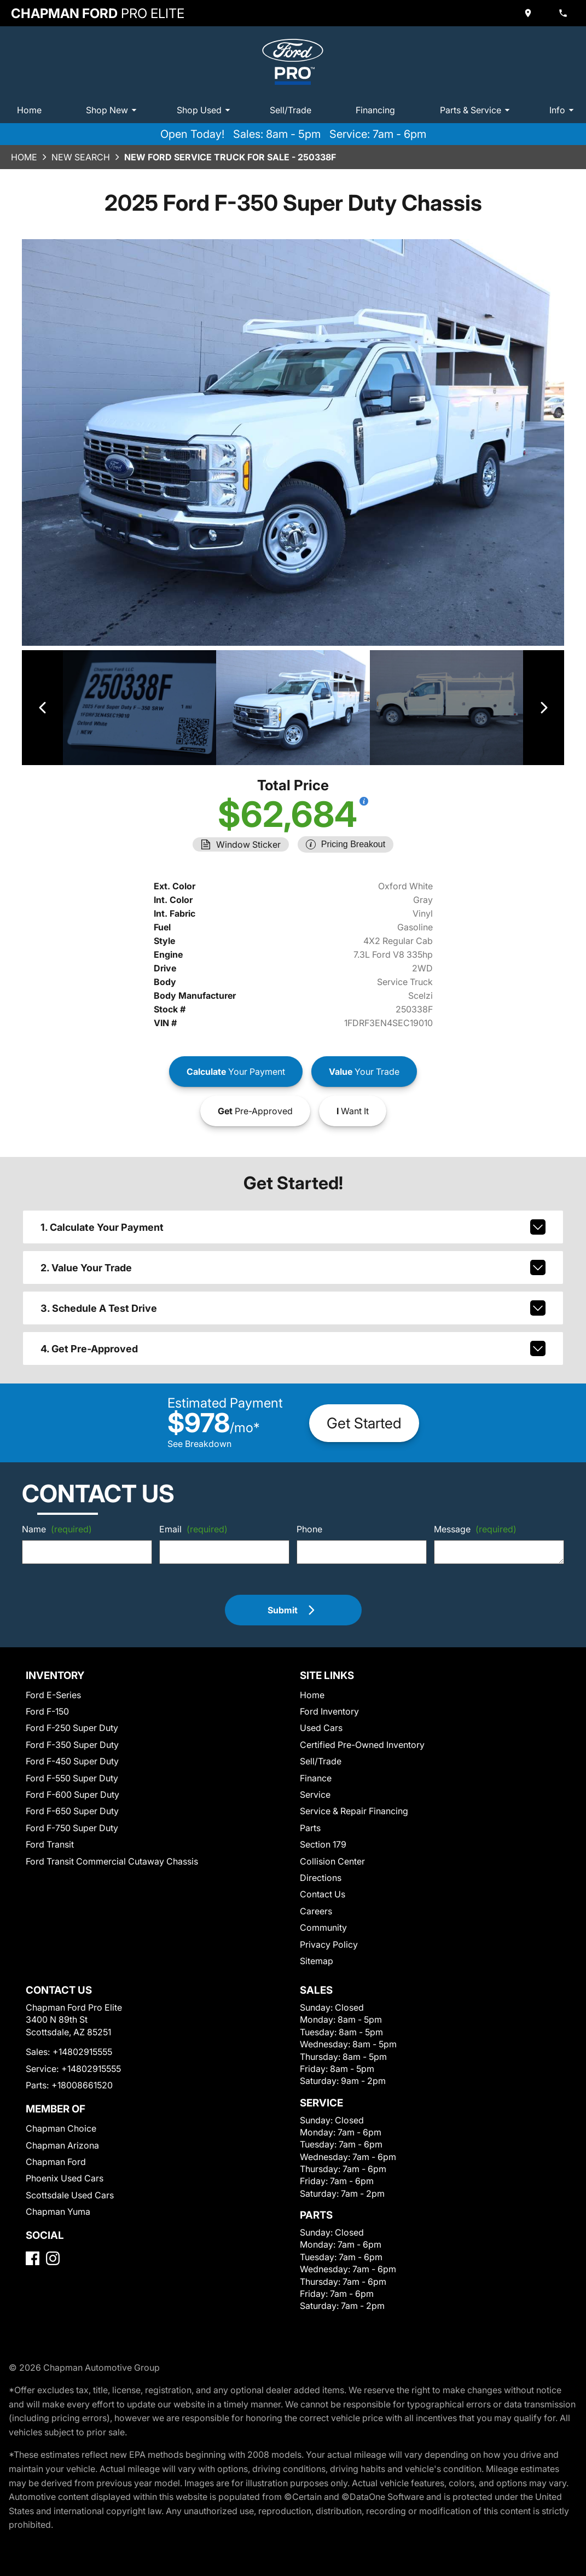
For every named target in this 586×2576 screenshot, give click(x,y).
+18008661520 (82, 2085)
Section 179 (323, 1844)
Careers (316, 1911)
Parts (310, 1827)
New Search (80, 157)
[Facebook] (33, 2258)
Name (57, 1529)
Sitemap (316, 1960)
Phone (309, 1529)
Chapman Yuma (58, 2211)
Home (29, 110)
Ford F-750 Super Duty (72, 1827)
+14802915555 (82, 2051)
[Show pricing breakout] (363, 801)
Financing (375, 110)
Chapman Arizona (62, 2145)
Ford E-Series (53, 1694)
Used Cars (321, 1727)
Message (475, 1529)
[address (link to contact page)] (529, 13)
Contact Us (322, 1894)
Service (315, 1794)
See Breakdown (199, 1443)
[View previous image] (42, 707)
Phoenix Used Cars (64, 2178)
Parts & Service (476, 110)
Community (323, 1927)
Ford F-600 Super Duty (72, 1794)
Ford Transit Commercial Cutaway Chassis (112, 1861)
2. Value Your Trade (293, 1267)
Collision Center (332, 1861)
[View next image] (543, 707)
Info (563, 110)
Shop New (113, 110)
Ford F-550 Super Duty (72, 1778)
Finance (316, 1778)
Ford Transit (50, 1844)
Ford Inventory (329, 1711)
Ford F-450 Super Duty (72, 1761)
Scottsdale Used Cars (70, 2195)
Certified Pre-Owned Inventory (362, 1744)
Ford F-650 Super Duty (72, 1810)
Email (193, 1529)
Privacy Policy (329, 1944)
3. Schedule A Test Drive (293, 1308)
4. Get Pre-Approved (293, 1348)
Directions (320, 1877)
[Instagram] (53, 2258)
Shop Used (205, 110)
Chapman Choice (61, 2128)
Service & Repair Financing (354, 1810)
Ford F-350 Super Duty (72, 1744)
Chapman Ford (56, 2161)
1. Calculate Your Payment (293, 1227)
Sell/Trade (290, 110)
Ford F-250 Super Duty (72, 1727)
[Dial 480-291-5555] (564, 13)
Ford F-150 (47, 1711)
